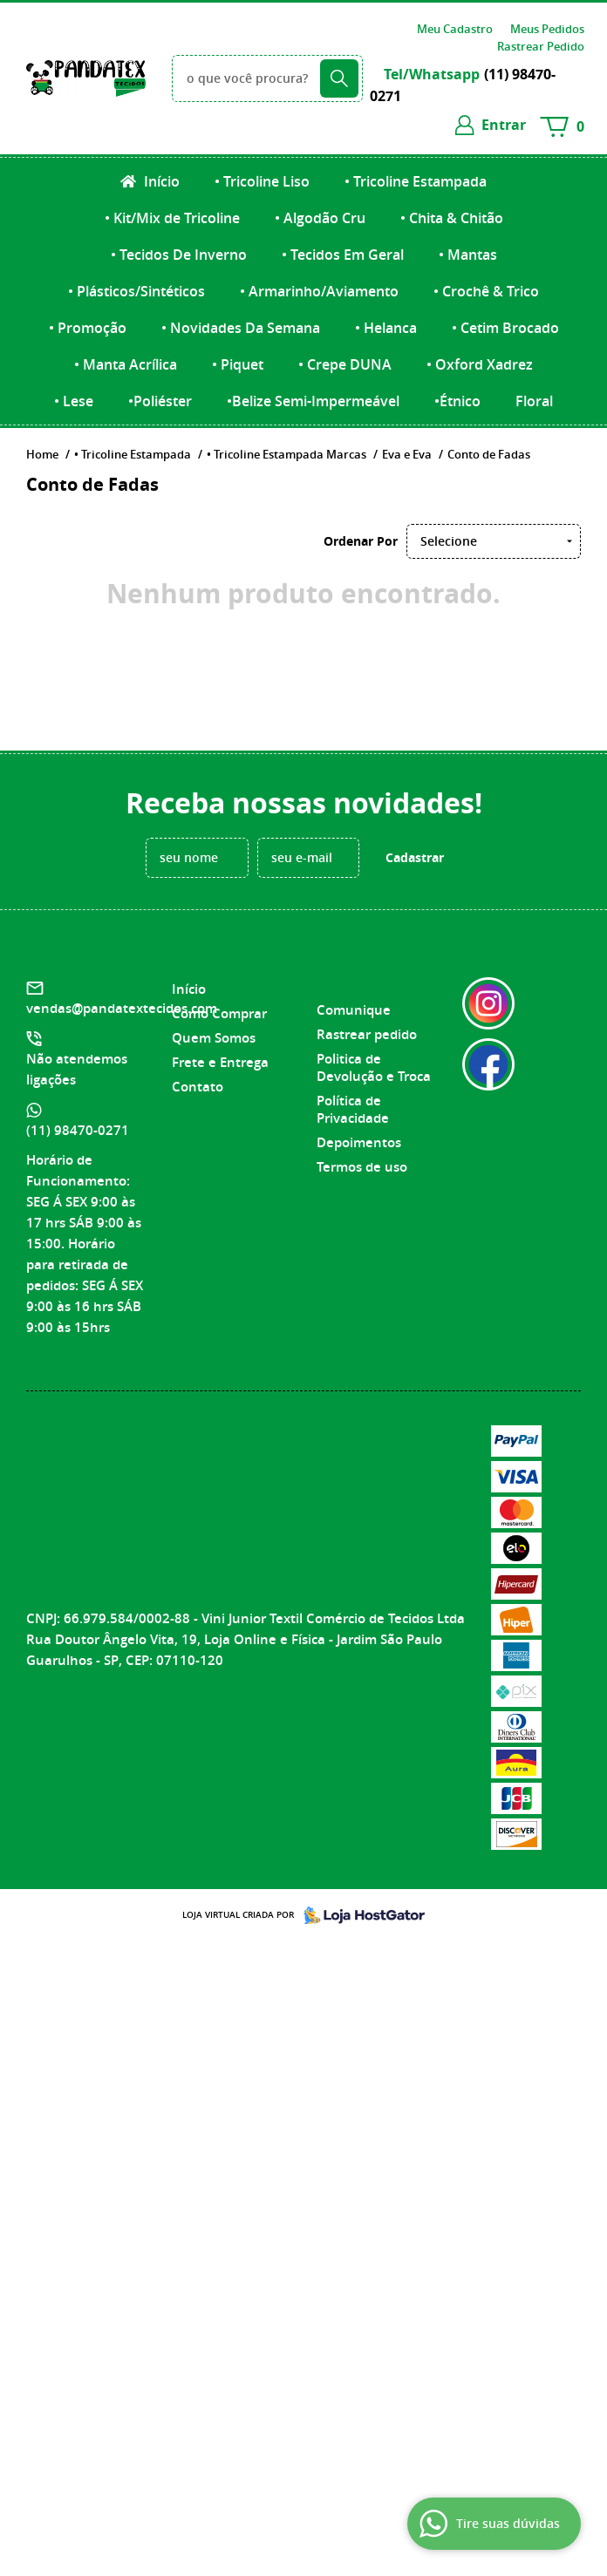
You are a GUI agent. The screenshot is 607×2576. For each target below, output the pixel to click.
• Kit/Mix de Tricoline (172, 218)
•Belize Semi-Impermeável (313, 401)
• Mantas (468, 254)
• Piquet (237, 364)
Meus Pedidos (547, 29)
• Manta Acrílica (125, 364)
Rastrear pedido (367, 1034)
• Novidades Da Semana (240, 327)
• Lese (73, 401)
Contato (197, 1086)
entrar (503, 124)
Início (160, 181)
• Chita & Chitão (451, 218)
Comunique (354, 1010)
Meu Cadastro (455, 29)
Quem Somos (214, 1038)
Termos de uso (362, 1167)
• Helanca (386, 327)
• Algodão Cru (320, 218)
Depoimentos (359, 1142)
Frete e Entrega (220, 1062)
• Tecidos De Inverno (179, 254)
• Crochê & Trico (486, 291)
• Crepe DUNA (345, 364)
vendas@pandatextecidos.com (121, 1008)
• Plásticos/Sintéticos (136, 291)
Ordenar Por (361, 541)
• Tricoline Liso (262, 181)
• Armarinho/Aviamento (319, 291)
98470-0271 (77, 1130)
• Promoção (87, 327)
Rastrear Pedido (540, 46)
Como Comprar (219, 1013)
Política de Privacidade (353, 1109)
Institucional (217, 958)
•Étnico (457, 401)
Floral (534, 401)
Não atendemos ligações (76, 1069)
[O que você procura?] (339, 78)
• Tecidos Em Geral (343, 254)
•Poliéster (160, 401)
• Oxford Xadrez (479, 364)
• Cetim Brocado (505, 327)
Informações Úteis (360, 968)
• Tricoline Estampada (415, 181)
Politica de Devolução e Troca (374, 1067)
